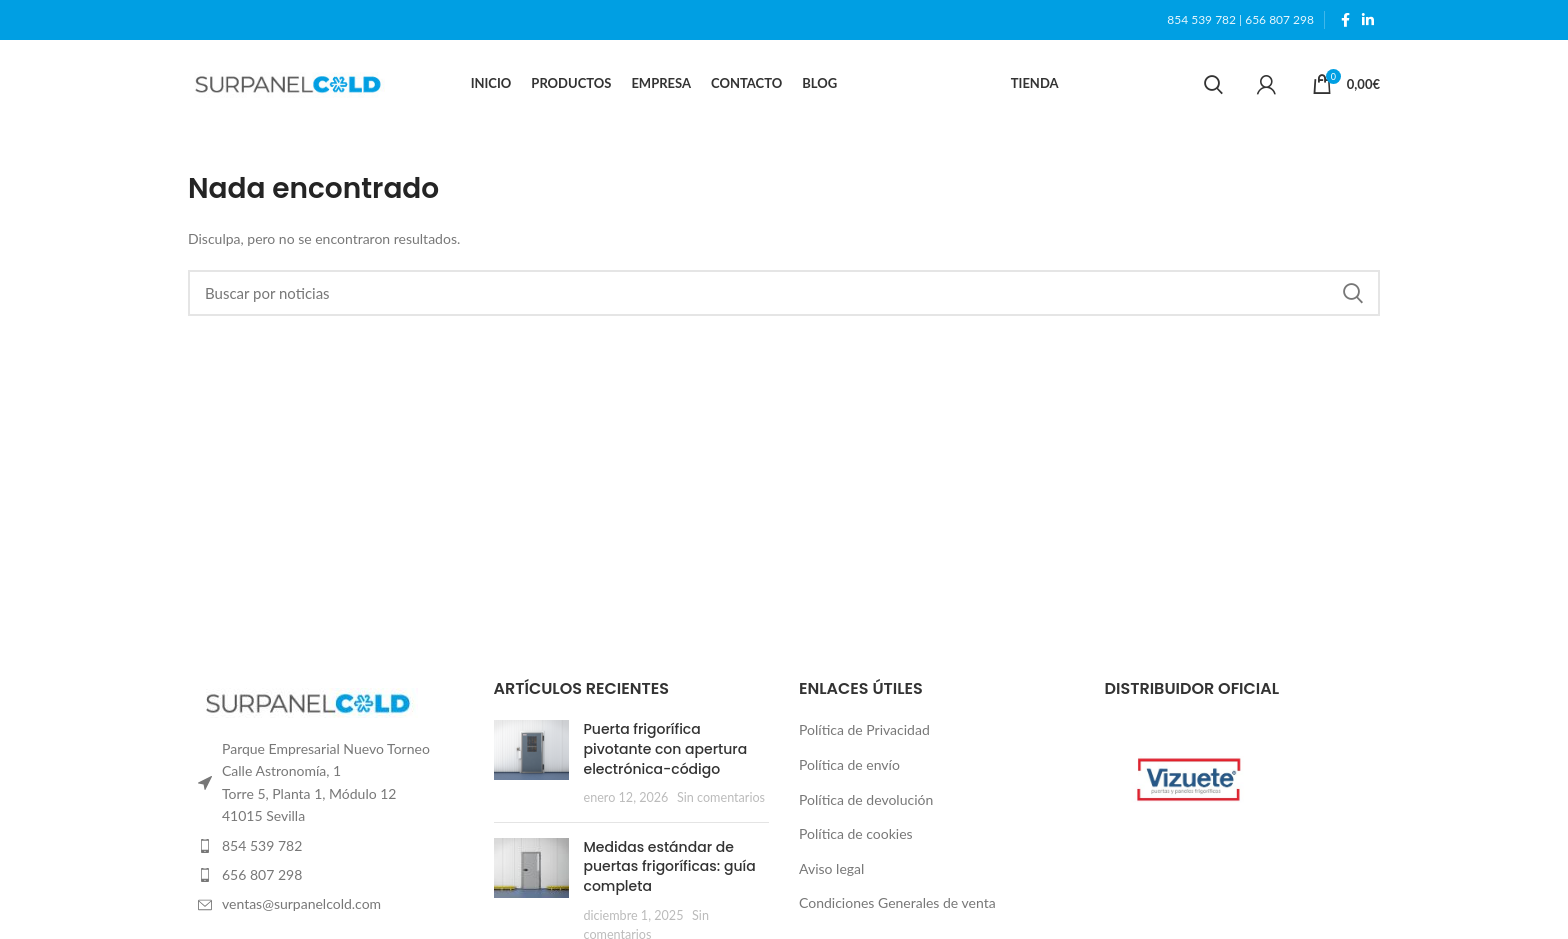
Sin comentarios (721, 799)
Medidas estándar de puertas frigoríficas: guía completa (670, 867)
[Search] (1213, 85)
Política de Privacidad (864, 731)
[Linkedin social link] (1368, 20)
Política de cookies (856, 835)
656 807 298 (1279, 19)
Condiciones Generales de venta (897, 904)
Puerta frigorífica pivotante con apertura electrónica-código (666, 750)
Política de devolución (866, 800)
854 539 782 (1201, 19)
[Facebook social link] (1345, 20)
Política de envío (849, 765)
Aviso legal (831, 869)
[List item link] (326, 847)
